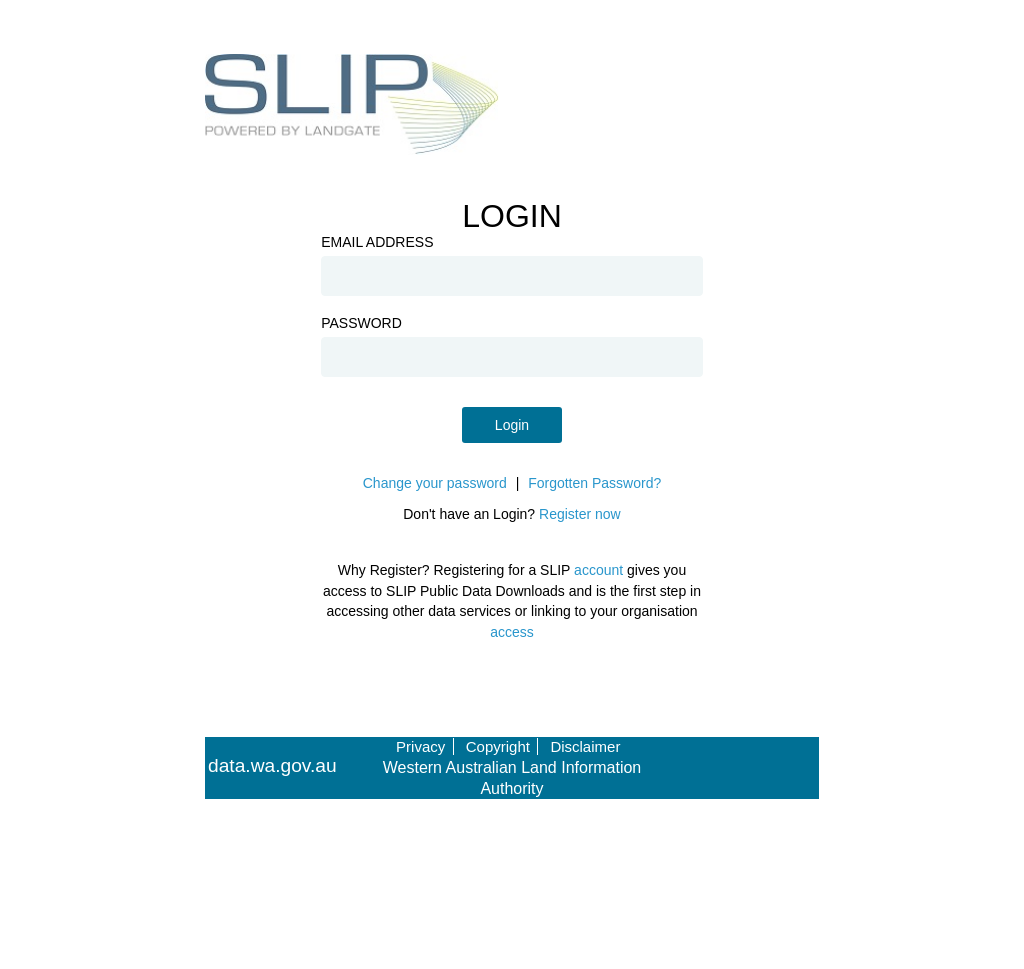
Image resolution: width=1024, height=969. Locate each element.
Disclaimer (585, 746)
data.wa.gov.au (272, 766)
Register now (580, 514)
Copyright (498, 746)
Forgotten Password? (594, 483)
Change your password (435, 483)
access (512, 632)
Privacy (420, 746)
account (598, 570)
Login (512, 425)
